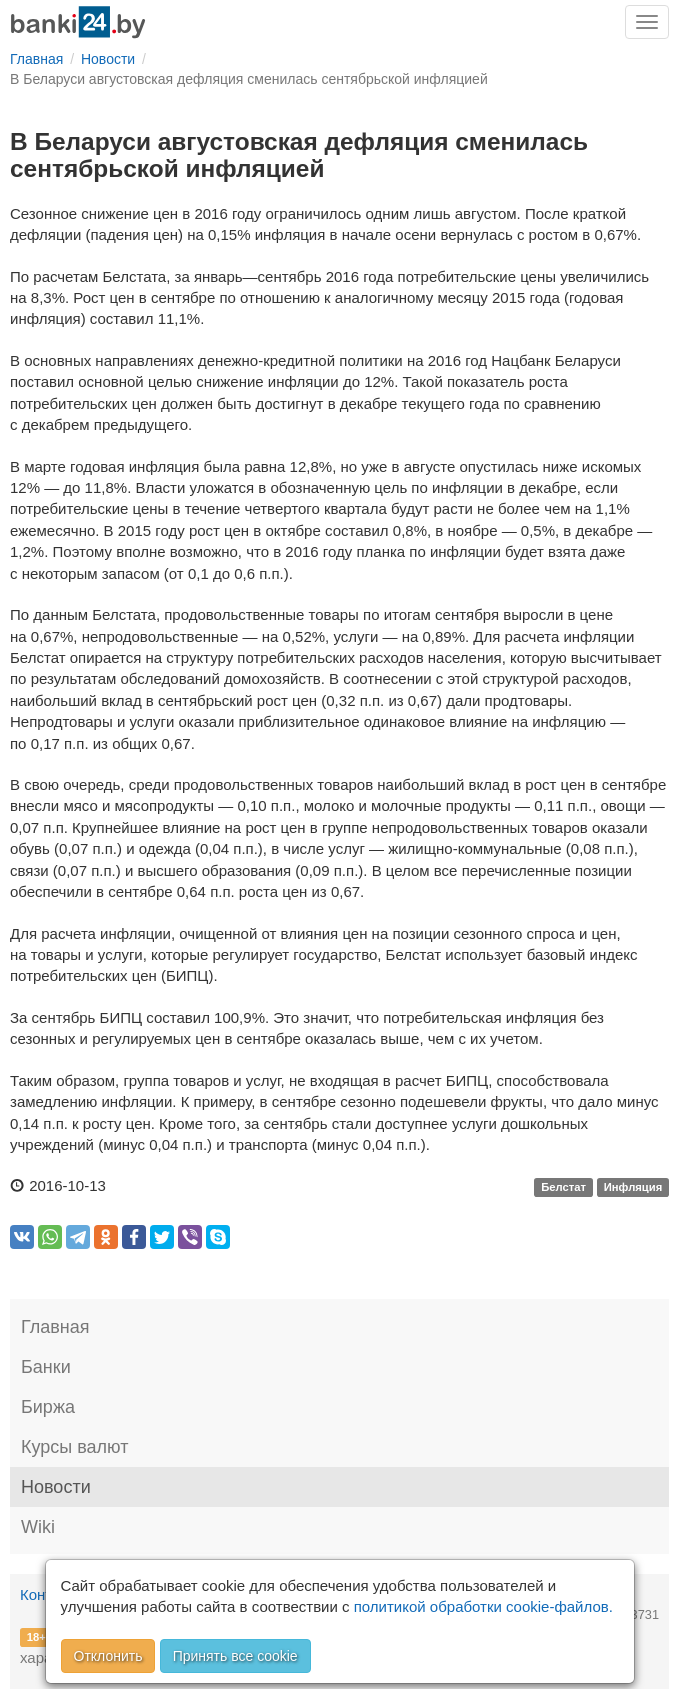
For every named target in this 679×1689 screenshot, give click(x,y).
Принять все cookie (235, 1656)
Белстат (563, 1187)
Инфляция (633, 1187)
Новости (56, 1487)
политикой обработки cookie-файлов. (483, 1606)
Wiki (38, 1527)
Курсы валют (74, 1447)
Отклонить (108, 1656)
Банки (46, 1367)
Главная (55, 1327)
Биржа (48, 1407)
